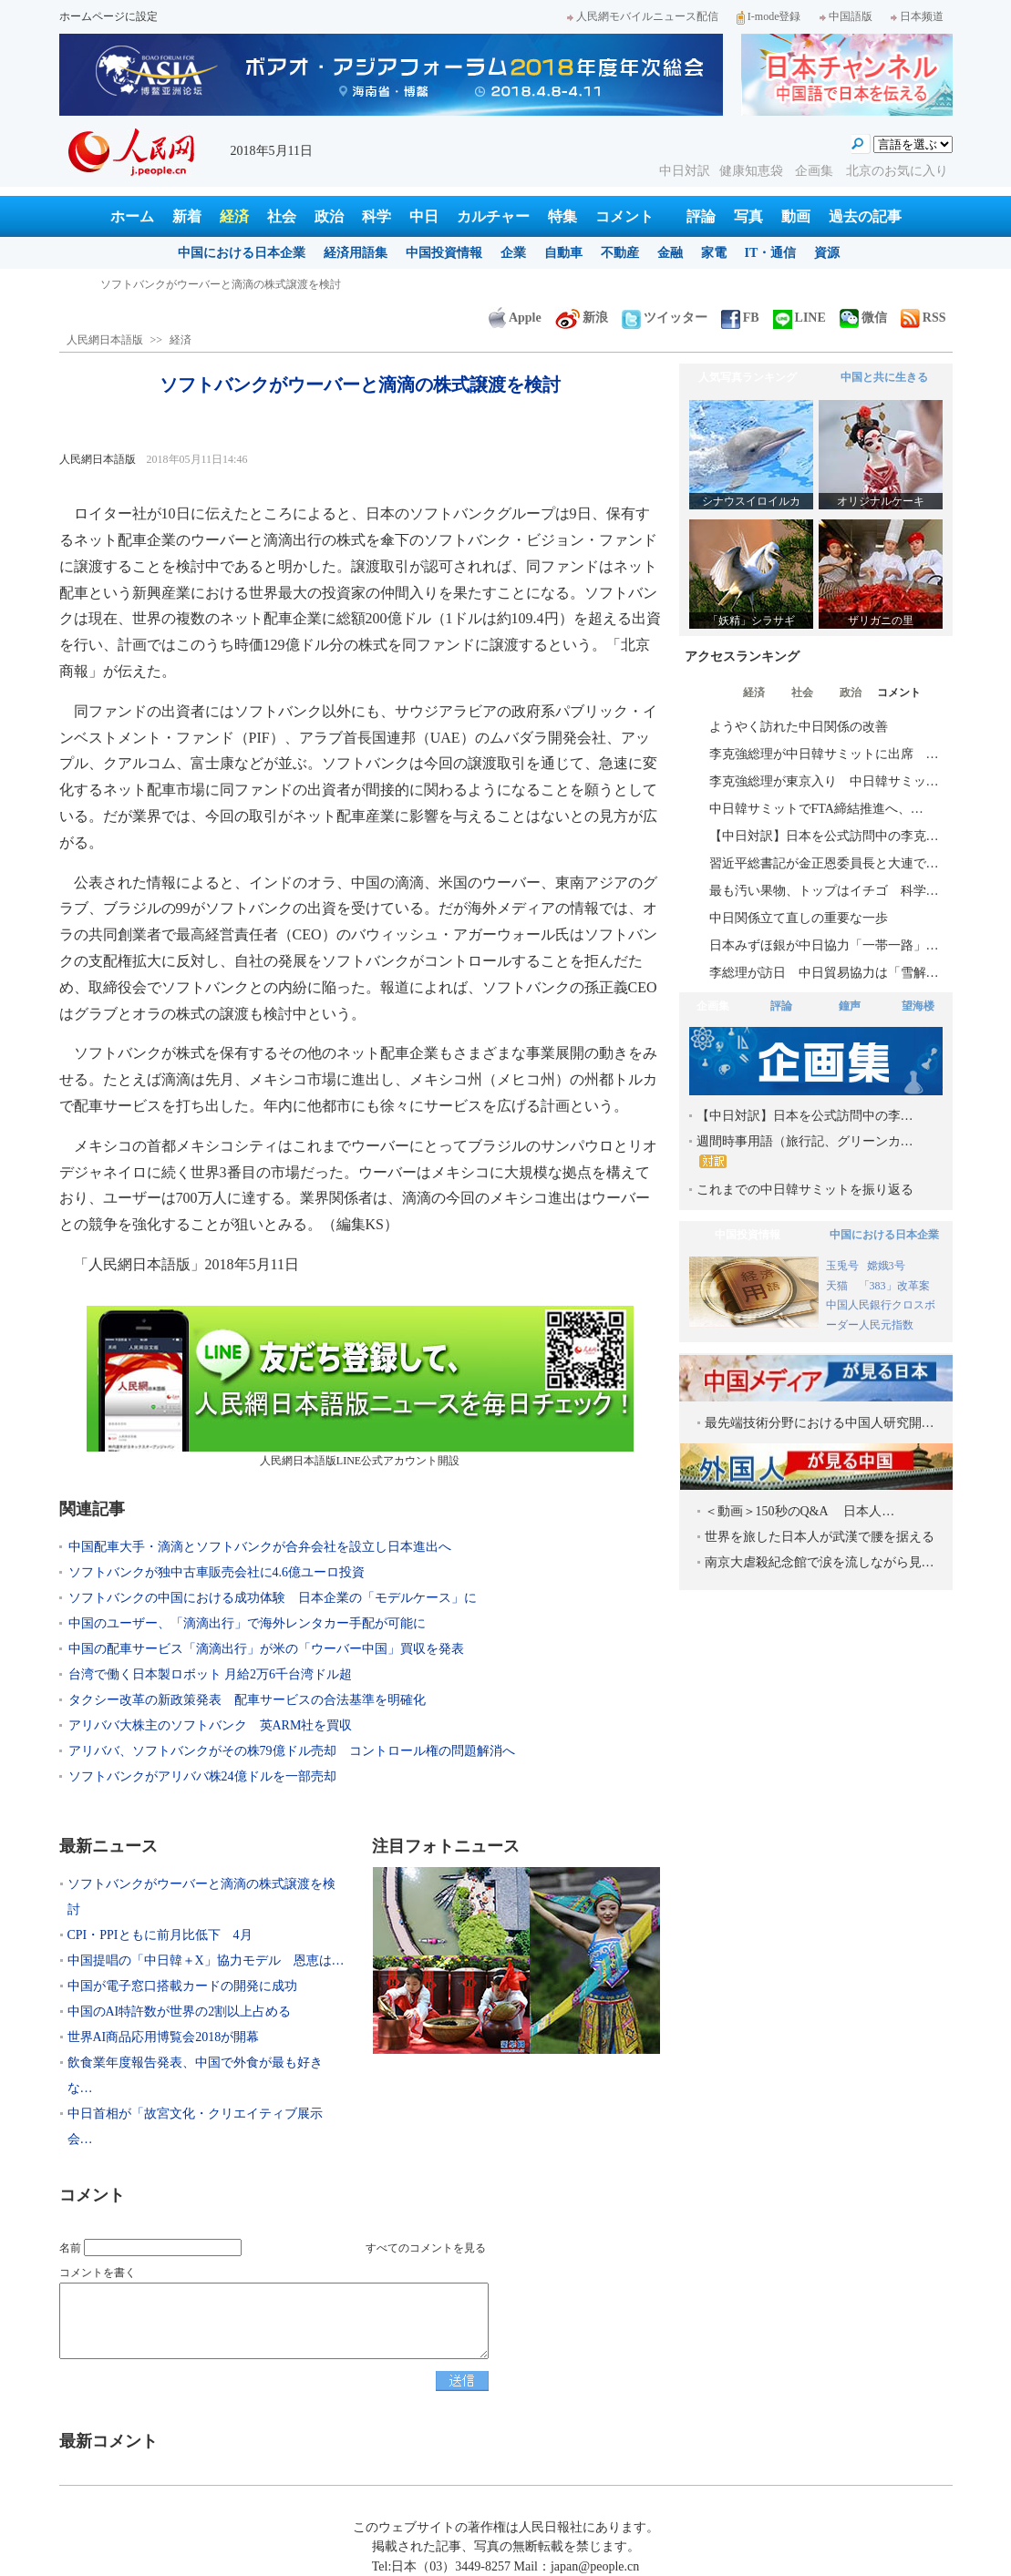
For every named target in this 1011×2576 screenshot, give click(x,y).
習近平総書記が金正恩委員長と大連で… (824, 863)
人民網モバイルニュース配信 (642, 16)
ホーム (132, 216)
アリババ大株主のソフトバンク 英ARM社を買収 (210, 1725)
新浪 (581, 317)
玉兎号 (842, 1265)
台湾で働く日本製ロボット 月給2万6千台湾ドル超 (210, 1674)
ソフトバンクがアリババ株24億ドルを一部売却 (202, 1776)
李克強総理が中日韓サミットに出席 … (824, 754)
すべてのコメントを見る (426, 2248)
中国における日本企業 (241, 253)
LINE (799, 317)
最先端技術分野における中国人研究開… (819, 1423)
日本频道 (917, 16)
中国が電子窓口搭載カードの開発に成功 (182, 1986)
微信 (863, 317)
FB (740, 317)
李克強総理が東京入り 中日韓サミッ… (824, 781)
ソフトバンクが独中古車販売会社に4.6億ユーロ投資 (217, 1572)
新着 (186, 216)
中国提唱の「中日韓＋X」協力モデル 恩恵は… (206, 1960)
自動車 (563, 253)
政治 (329, 216)
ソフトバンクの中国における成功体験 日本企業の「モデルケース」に (272, 1598)
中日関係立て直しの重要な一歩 (798, 918)
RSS (923, 317)
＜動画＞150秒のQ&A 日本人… (800, 1511)
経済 (234, 216)
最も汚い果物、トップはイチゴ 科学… (824, 891)
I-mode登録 (769, 16)
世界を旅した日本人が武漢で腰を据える (819, 1537)
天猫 (838, 1285)
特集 (562, 216)
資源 (827, 253)
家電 (714, 253)
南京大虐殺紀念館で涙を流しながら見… (819, 1562)
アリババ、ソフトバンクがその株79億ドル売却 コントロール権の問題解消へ (291, 1751)
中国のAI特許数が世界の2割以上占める (179, 2011)
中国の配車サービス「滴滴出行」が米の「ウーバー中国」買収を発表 (266, 1649)
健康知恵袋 (753, 171)
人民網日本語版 (105, 340)
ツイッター (664, 317)
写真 (748, 216)
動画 (795, 216)
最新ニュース (108, 1846)
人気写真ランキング (747, 377)
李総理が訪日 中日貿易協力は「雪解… (824, 973)
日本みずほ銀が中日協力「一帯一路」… (824, 945)
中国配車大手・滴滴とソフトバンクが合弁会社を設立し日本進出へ (259, 1547)
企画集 (816, 171)
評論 (701, 216)
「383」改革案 (894, 1285)
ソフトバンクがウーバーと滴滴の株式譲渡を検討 (220, 284)
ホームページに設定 (108, 16)
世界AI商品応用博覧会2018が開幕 (163, 2037)
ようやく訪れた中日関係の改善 (798, 727)
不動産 (620, 253)
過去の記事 (865, 216)
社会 (281, 216)
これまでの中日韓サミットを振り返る (804, 1189)
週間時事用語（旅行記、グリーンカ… (804, 1151)
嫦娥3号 (886, 1265)
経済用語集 (355, 253)
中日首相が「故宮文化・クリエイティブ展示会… (195, 2126)
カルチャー (493, 216)
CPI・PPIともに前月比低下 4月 (160, 1935)
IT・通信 (771, 253)
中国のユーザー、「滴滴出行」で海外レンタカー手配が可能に (247, 1623)
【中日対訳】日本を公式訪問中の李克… (824, 836)
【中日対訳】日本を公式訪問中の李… (804, 1116)
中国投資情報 (444, 253)
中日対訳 (684, 171)
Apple (515, 317)
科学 (376, 216)
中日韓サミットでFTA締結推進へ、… (816, 809)
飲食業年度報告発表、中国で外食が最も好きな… (195, 2075)
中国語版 (846, 16)
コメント (624, 216)
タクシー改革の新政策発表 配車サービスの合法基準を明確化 (247, 1700)
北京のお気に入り (897, 171)
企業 (513, 253)
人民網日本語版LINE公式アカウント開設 (360, 1386)
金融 (670, 253)
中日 (423, 216)
